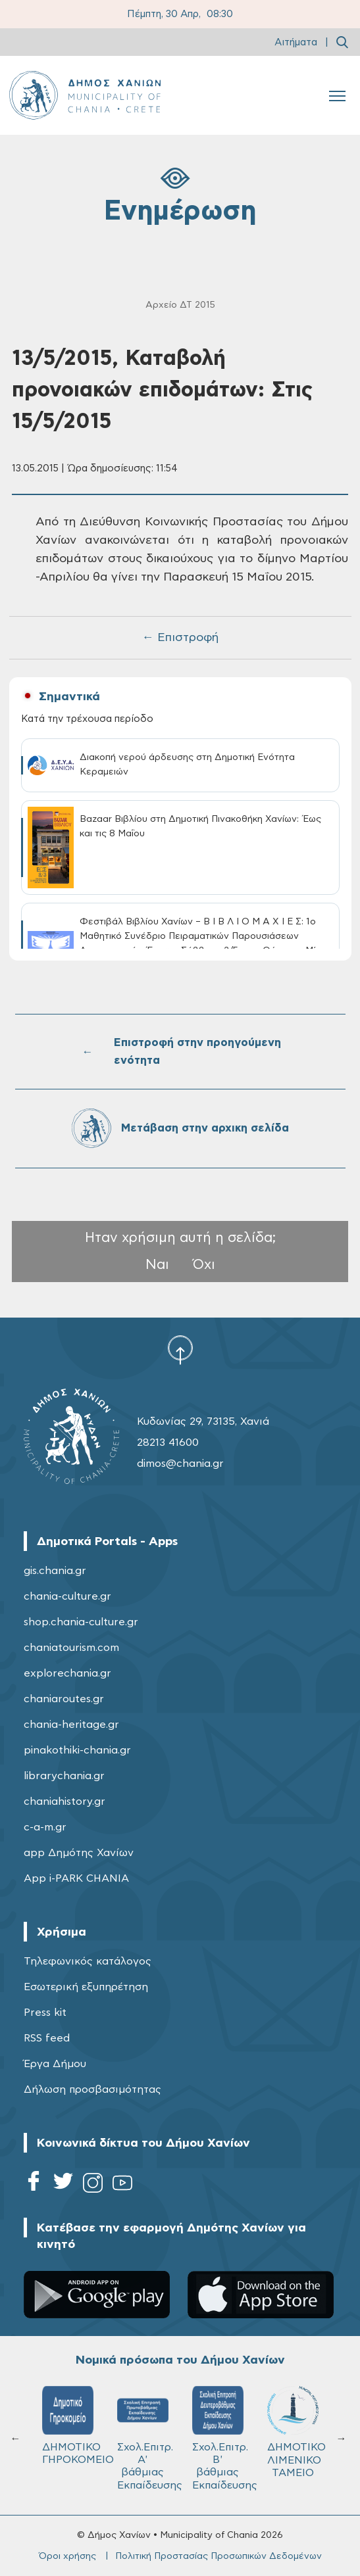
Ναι (157, 1265)
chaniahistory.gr (64, 1801)
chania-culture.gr (67, 1596)
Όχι (204, 1265)
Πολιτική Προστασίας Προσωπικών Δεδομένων (218, 2556)
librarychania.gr (64, 1776)
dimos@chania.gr (180, 1463)
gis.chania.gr (55, 1570)
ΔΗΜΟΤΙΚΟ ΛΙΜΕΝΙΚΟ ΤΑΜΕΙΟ (296, 2432)
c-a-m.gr (45, 1827)
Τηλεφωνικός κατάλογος (87, 1961)
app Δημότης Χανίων (79, 1853)
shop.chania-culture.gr (81, 1622)
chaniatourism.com (71, 1647)
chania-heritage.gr (71, 1724)
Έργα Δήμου (55, 2064)
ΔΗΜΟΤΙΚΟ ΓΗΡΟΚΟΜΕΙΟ (73, 2425)
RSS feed (47, 2038)
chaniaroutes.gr (64, 1699)
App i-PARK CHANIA (76, 1878)
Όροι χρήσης (67, 2556)
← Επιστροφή (180, 638)
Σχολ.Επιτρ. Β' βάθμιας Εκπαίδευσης (223, 2438)
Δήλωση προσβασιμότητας (92, 2089)
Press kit (45, 2012)
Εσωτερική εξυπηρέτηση (86, 1987)
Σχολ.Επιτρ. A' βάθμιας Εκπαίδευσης (148, 2438)
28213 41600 (168, 1442)
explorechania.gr (67, 1673)
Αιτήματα (295, 42)
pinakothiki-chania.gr (77, 1750)
